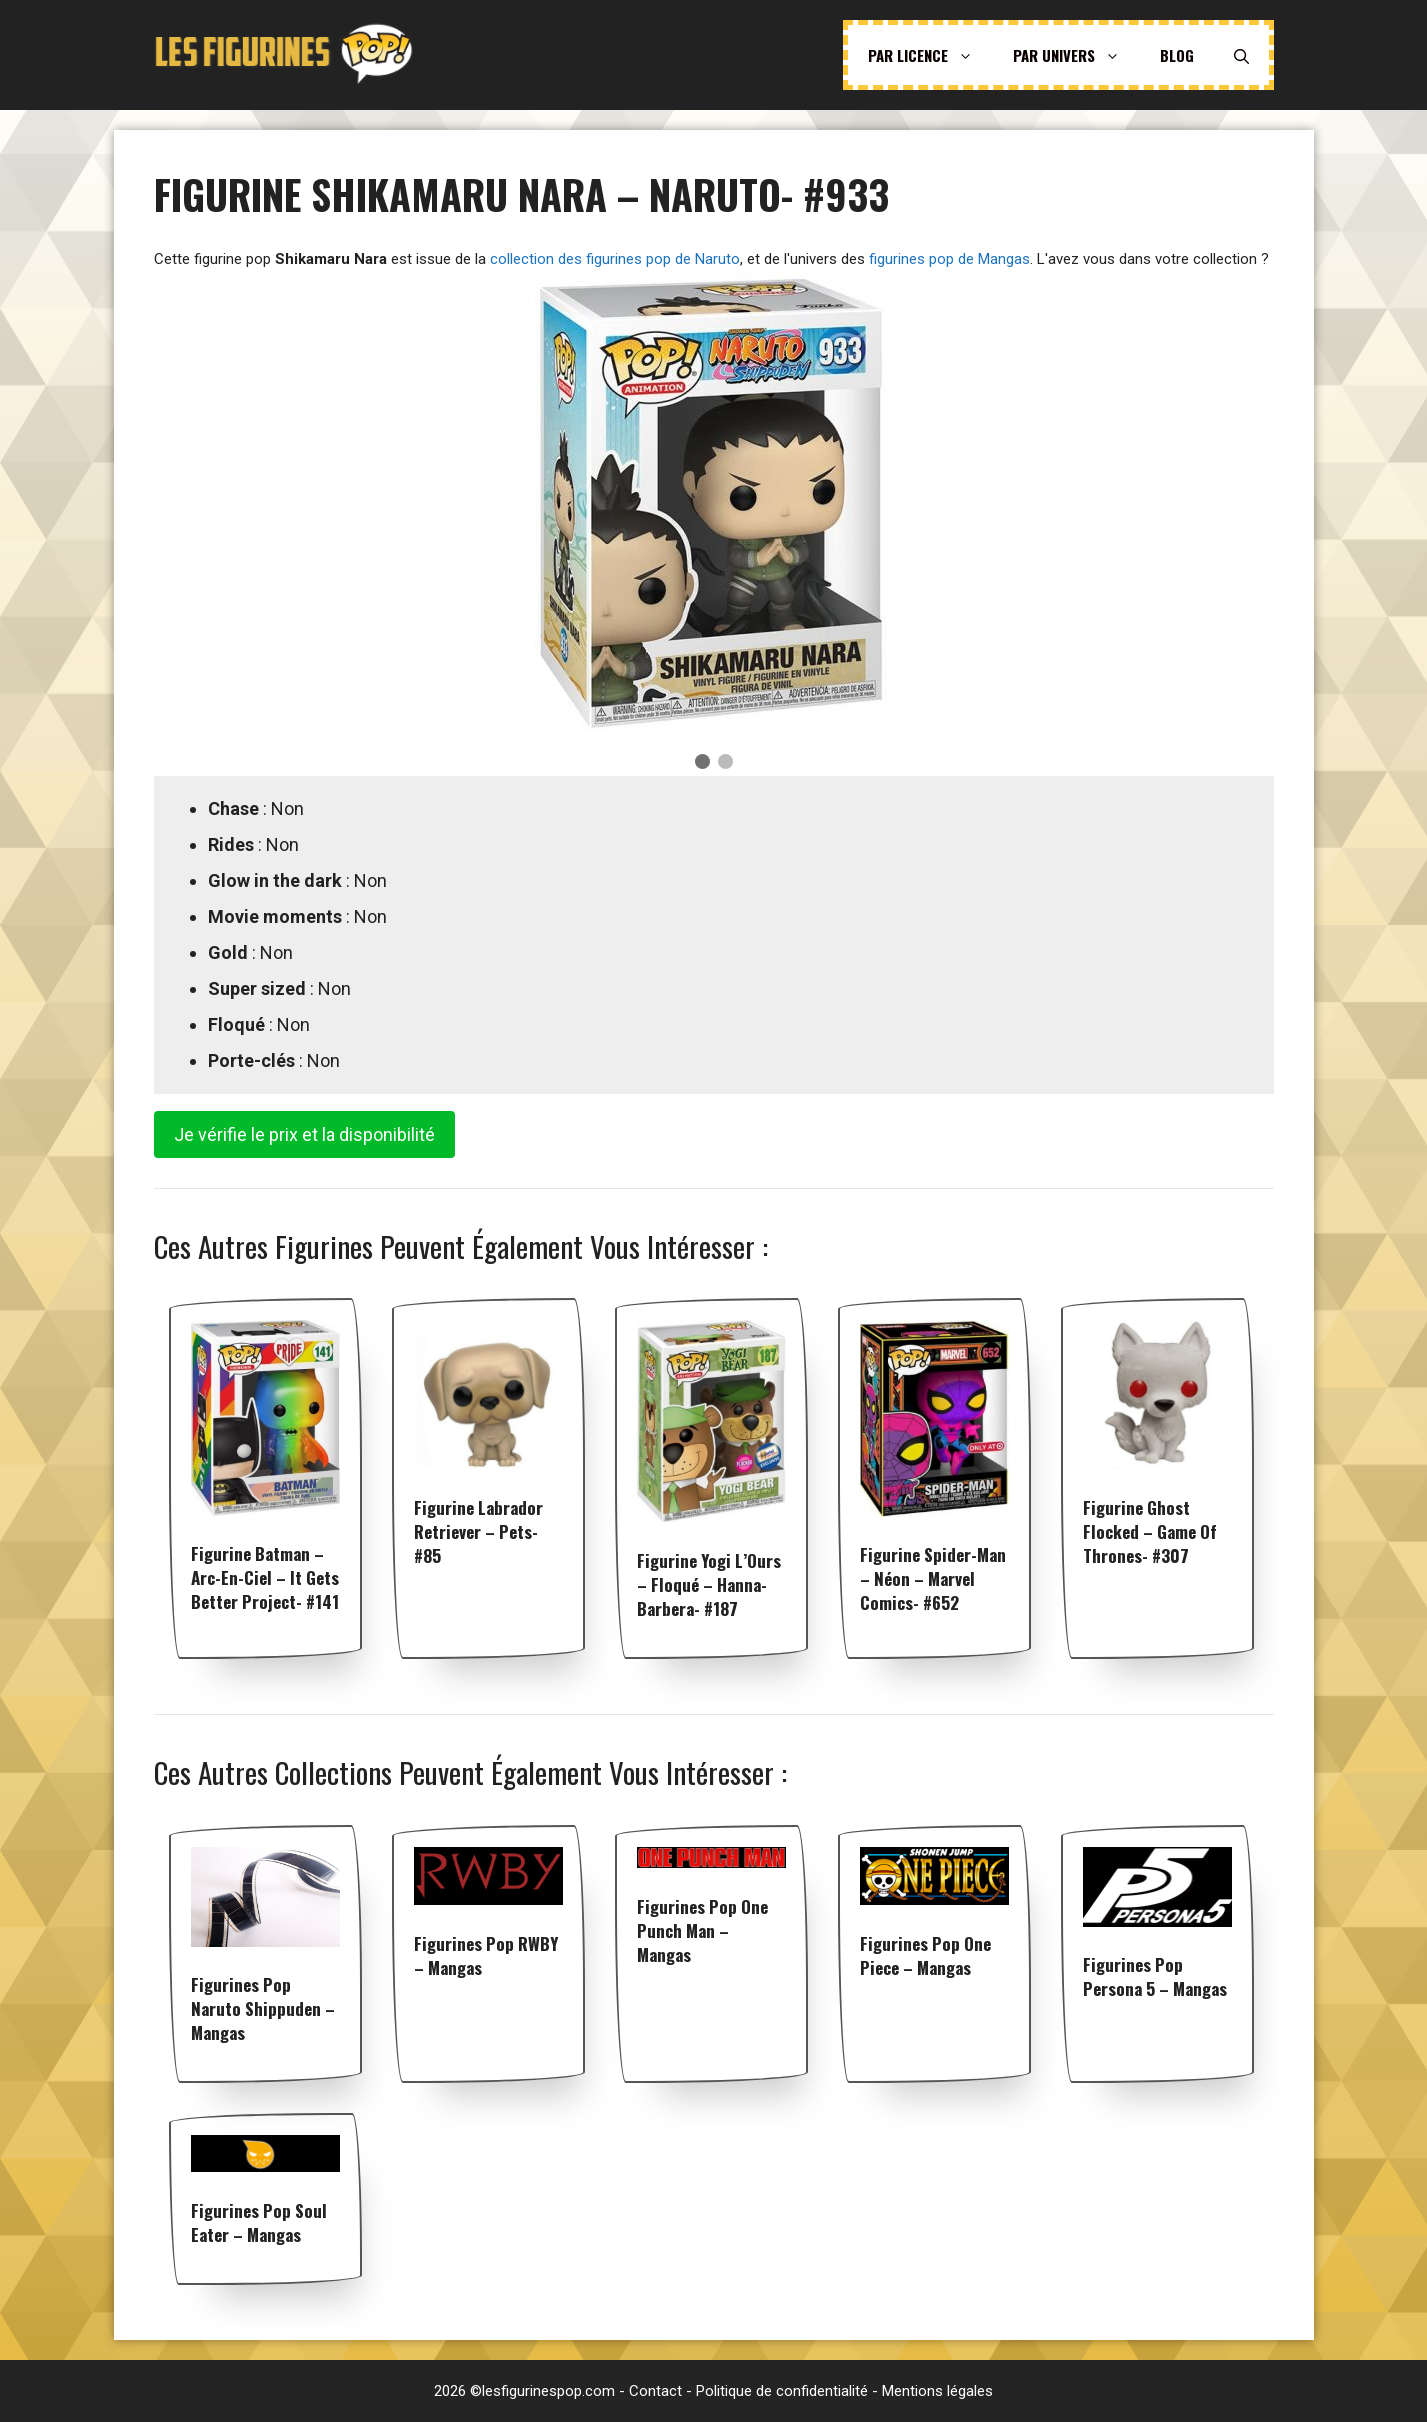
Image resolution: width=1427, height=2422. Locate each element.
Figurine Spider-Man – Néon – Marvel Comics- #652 (933, 1578)
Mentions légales (937, 2391)
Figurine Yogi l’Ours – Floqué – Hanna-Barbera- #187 (709, 1584)
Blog (1177, 55)
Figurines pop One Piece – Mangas (925, 1955)
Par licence (930, 55)
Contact (655, 2391)
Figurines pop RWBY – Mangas (486, 1955)
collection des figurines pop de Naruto (615, 259)
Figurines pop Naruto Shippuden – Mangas (263, 2008)
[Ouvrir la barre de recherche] (1241, 55)
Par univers (1076, 55)
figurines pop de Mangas (949, 259)
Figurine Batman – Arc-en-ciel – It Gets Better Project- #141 (265, 1577)
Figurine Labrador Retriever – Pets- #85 (478, 1531)
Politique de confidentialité (782, 2391)
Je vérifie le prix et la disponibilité (304, 1134)
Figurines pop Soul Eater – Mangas (259, 2222)
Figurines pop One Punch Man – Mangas (702, 1930)
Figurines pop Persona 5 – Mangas (1155, 1976)
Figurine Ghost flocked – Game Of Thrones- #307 (1150, 1531)
